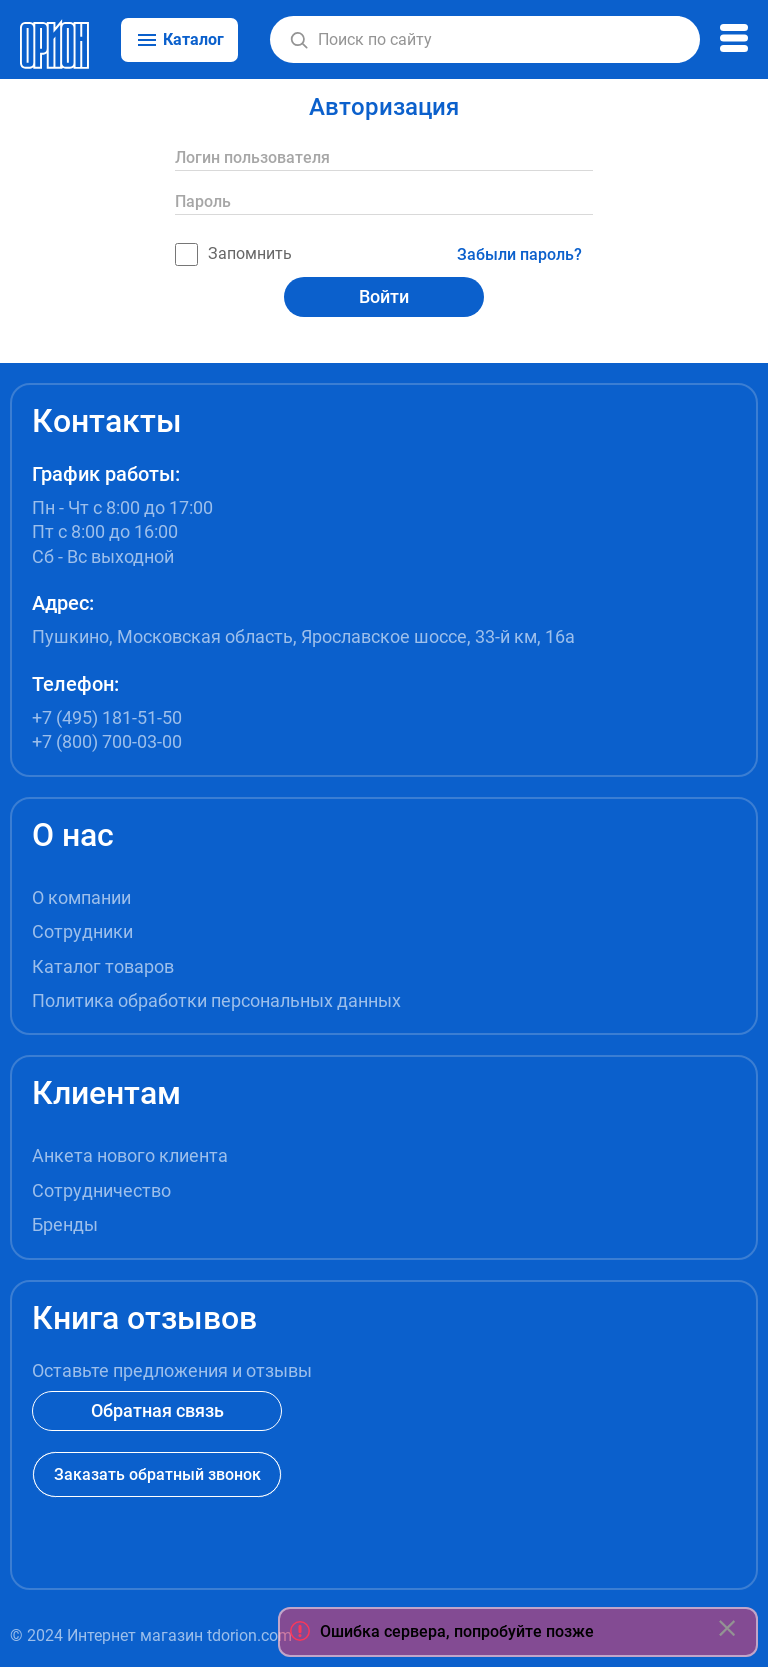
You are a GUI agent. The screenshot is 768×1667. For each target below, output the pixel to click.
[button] (299, 40)
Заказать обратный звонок (157, 1474)
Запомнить (233, 254)
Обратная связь (157, 1410)
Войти (384, 296)
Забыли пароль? (519, 254)
